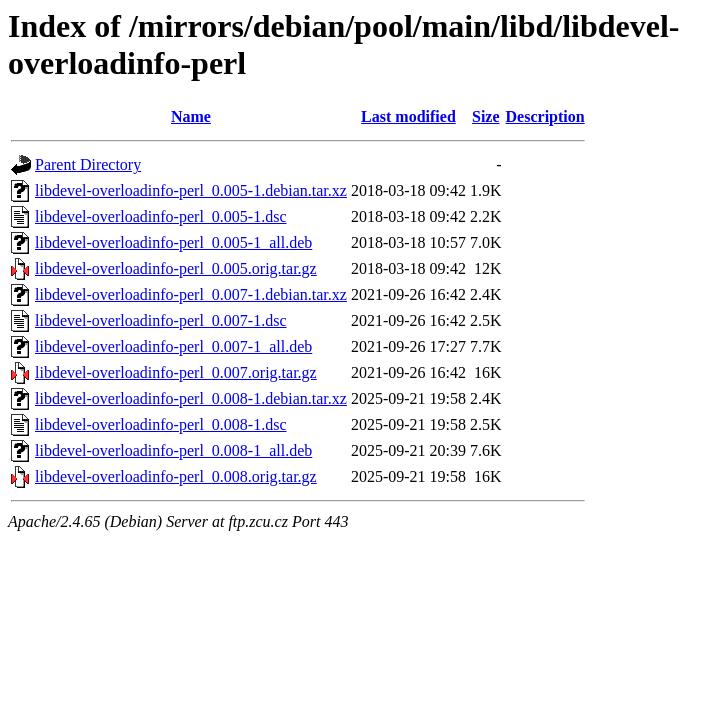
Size (486, 116)
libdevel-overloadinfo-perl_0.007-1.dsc (160, 320)
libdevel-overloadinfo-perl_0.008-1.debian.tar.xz (191, 398)
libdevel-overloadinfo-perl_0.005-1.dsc (160, 216)
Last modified (408, 116)
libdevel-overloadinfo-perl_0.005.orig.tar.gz (176, 268)
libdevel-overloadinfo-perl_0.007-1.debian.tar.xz (191, 294)
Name (191, 116)
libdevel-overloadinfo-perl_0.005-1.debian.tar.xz (191, 190)
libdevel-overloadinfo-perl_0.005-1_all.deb (173, 242)
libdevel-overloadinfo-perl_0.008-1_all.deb (173, 450)
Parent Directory (88, 164)
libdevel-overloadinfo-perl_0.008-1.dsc (160, 424)
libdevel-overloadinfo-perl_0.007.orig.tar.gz (176, 372)
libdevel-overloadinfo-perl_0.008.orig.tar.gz (176, 476)
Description (545, 116)
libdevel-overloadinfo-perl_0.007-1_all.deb (173, 346)
